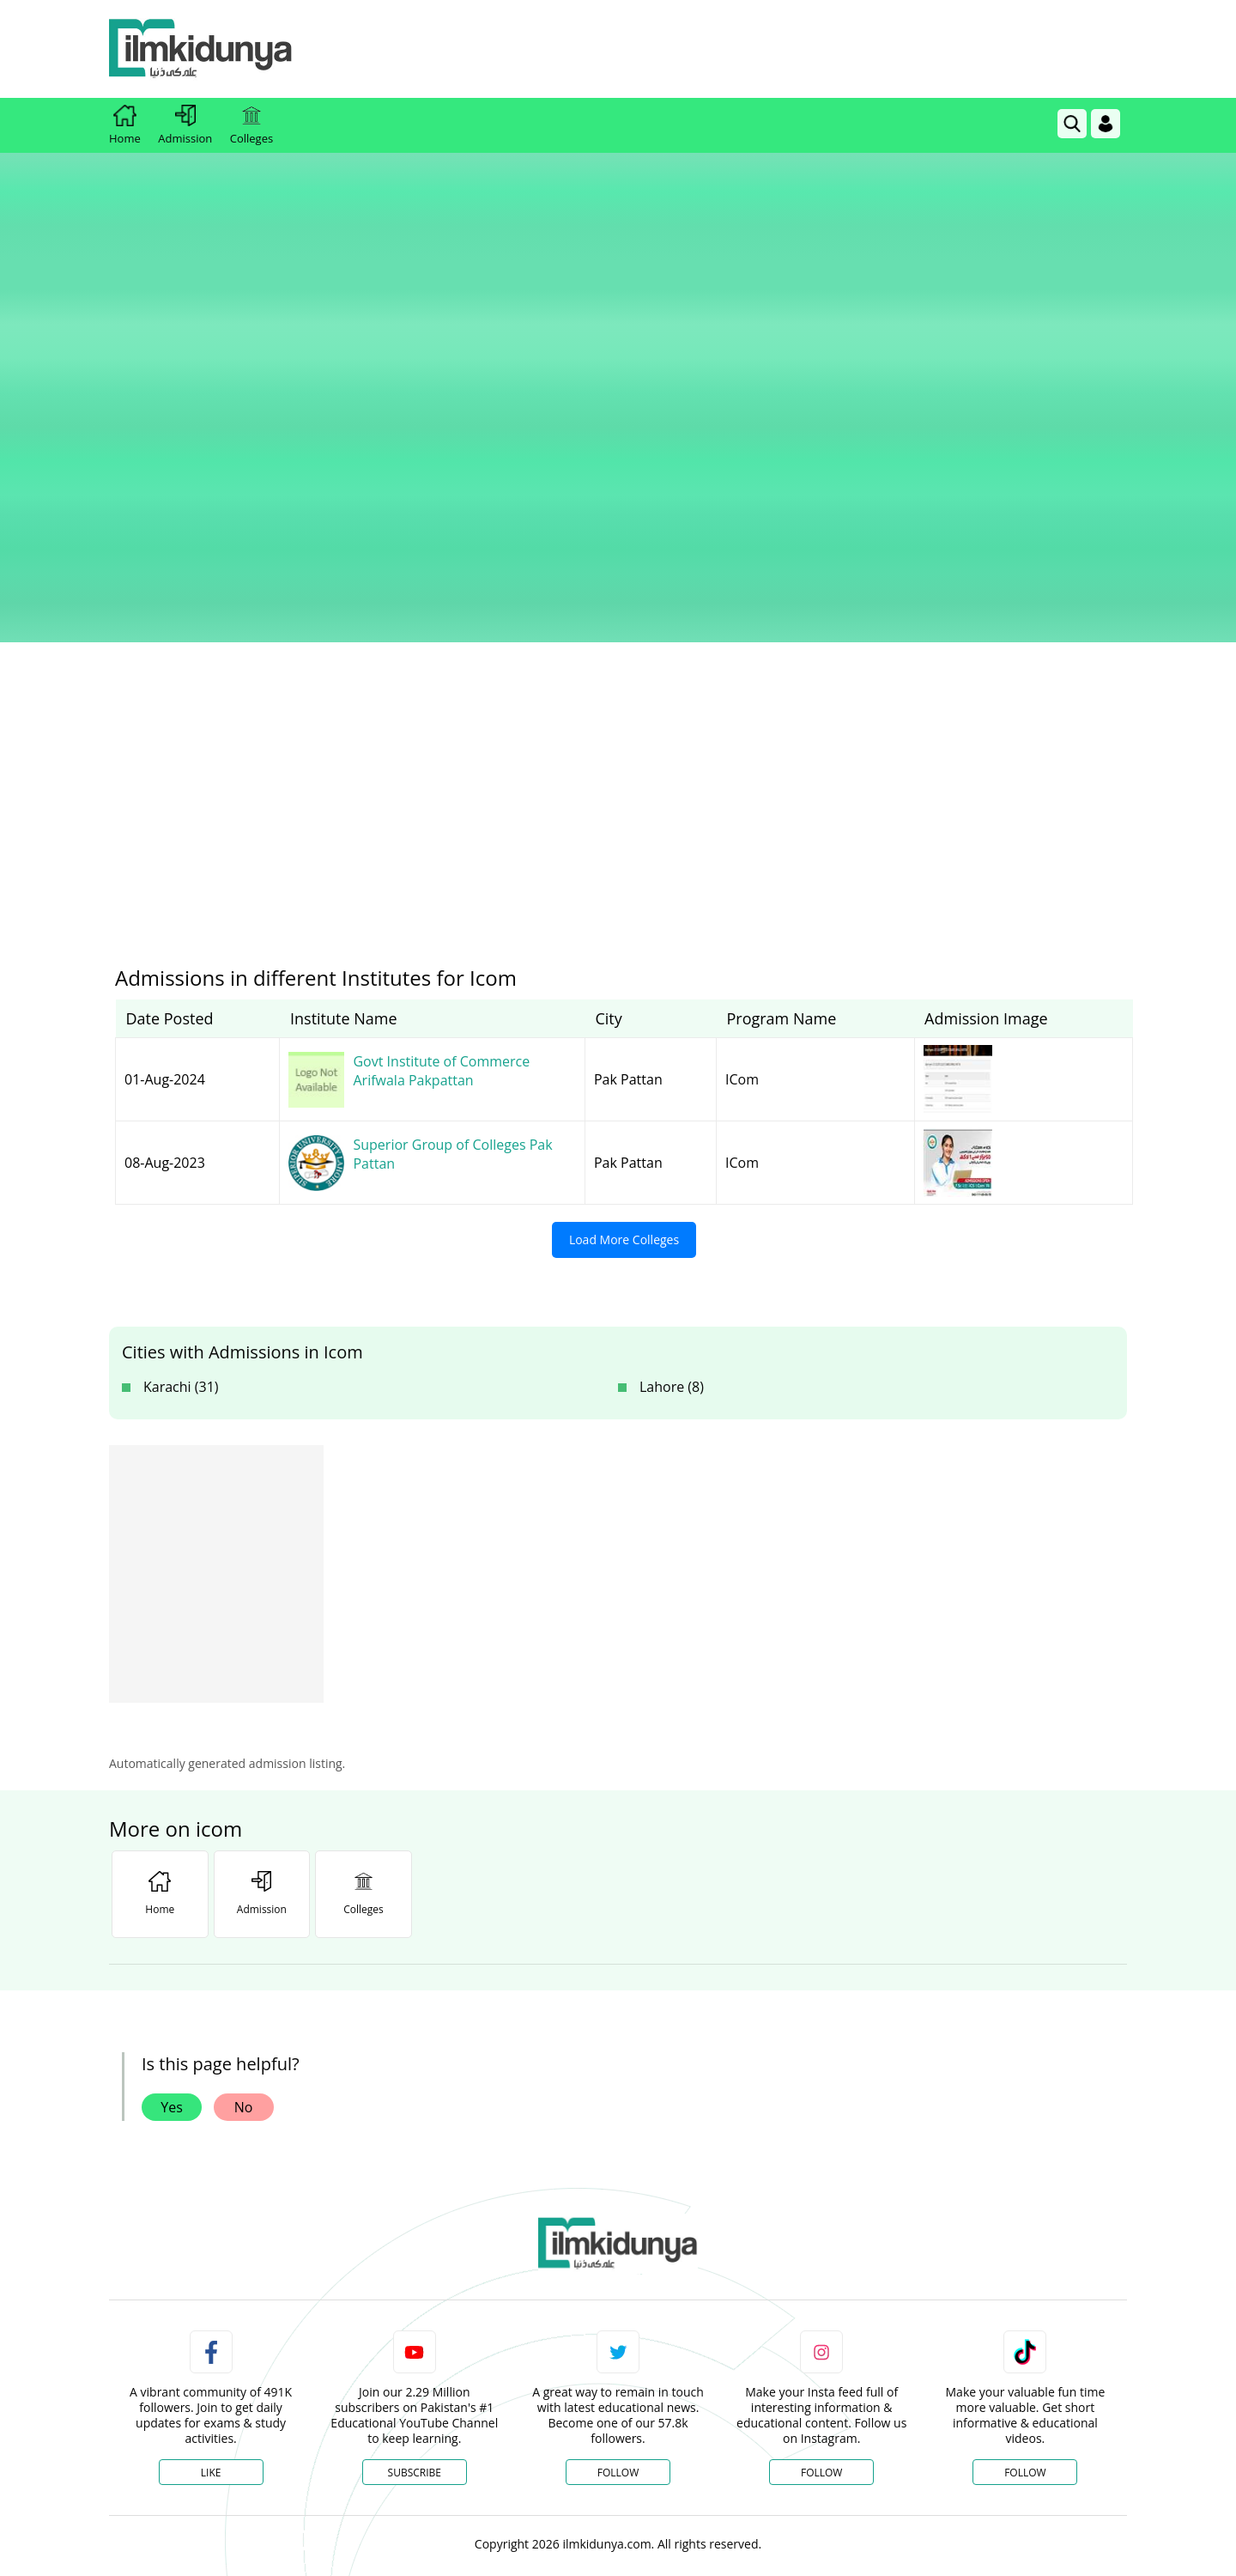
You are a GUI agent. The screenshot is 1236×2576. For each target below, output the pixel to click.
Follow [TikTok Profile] (1024, 2184)
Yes (172, 1818)
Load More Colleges (624, 951)
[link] (1072, 123)
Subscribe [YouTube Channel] (414, 2184)
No (243, 1818)
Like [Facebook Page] (211, 2184)
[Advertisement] (814, 49)
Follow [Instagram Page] (821, 2184)
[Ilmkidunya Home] (203, 49)
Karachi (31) (181, 1098)
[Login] (1105, 123)
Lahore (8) (671, 1098)
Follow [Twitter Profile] (618, 2184)
